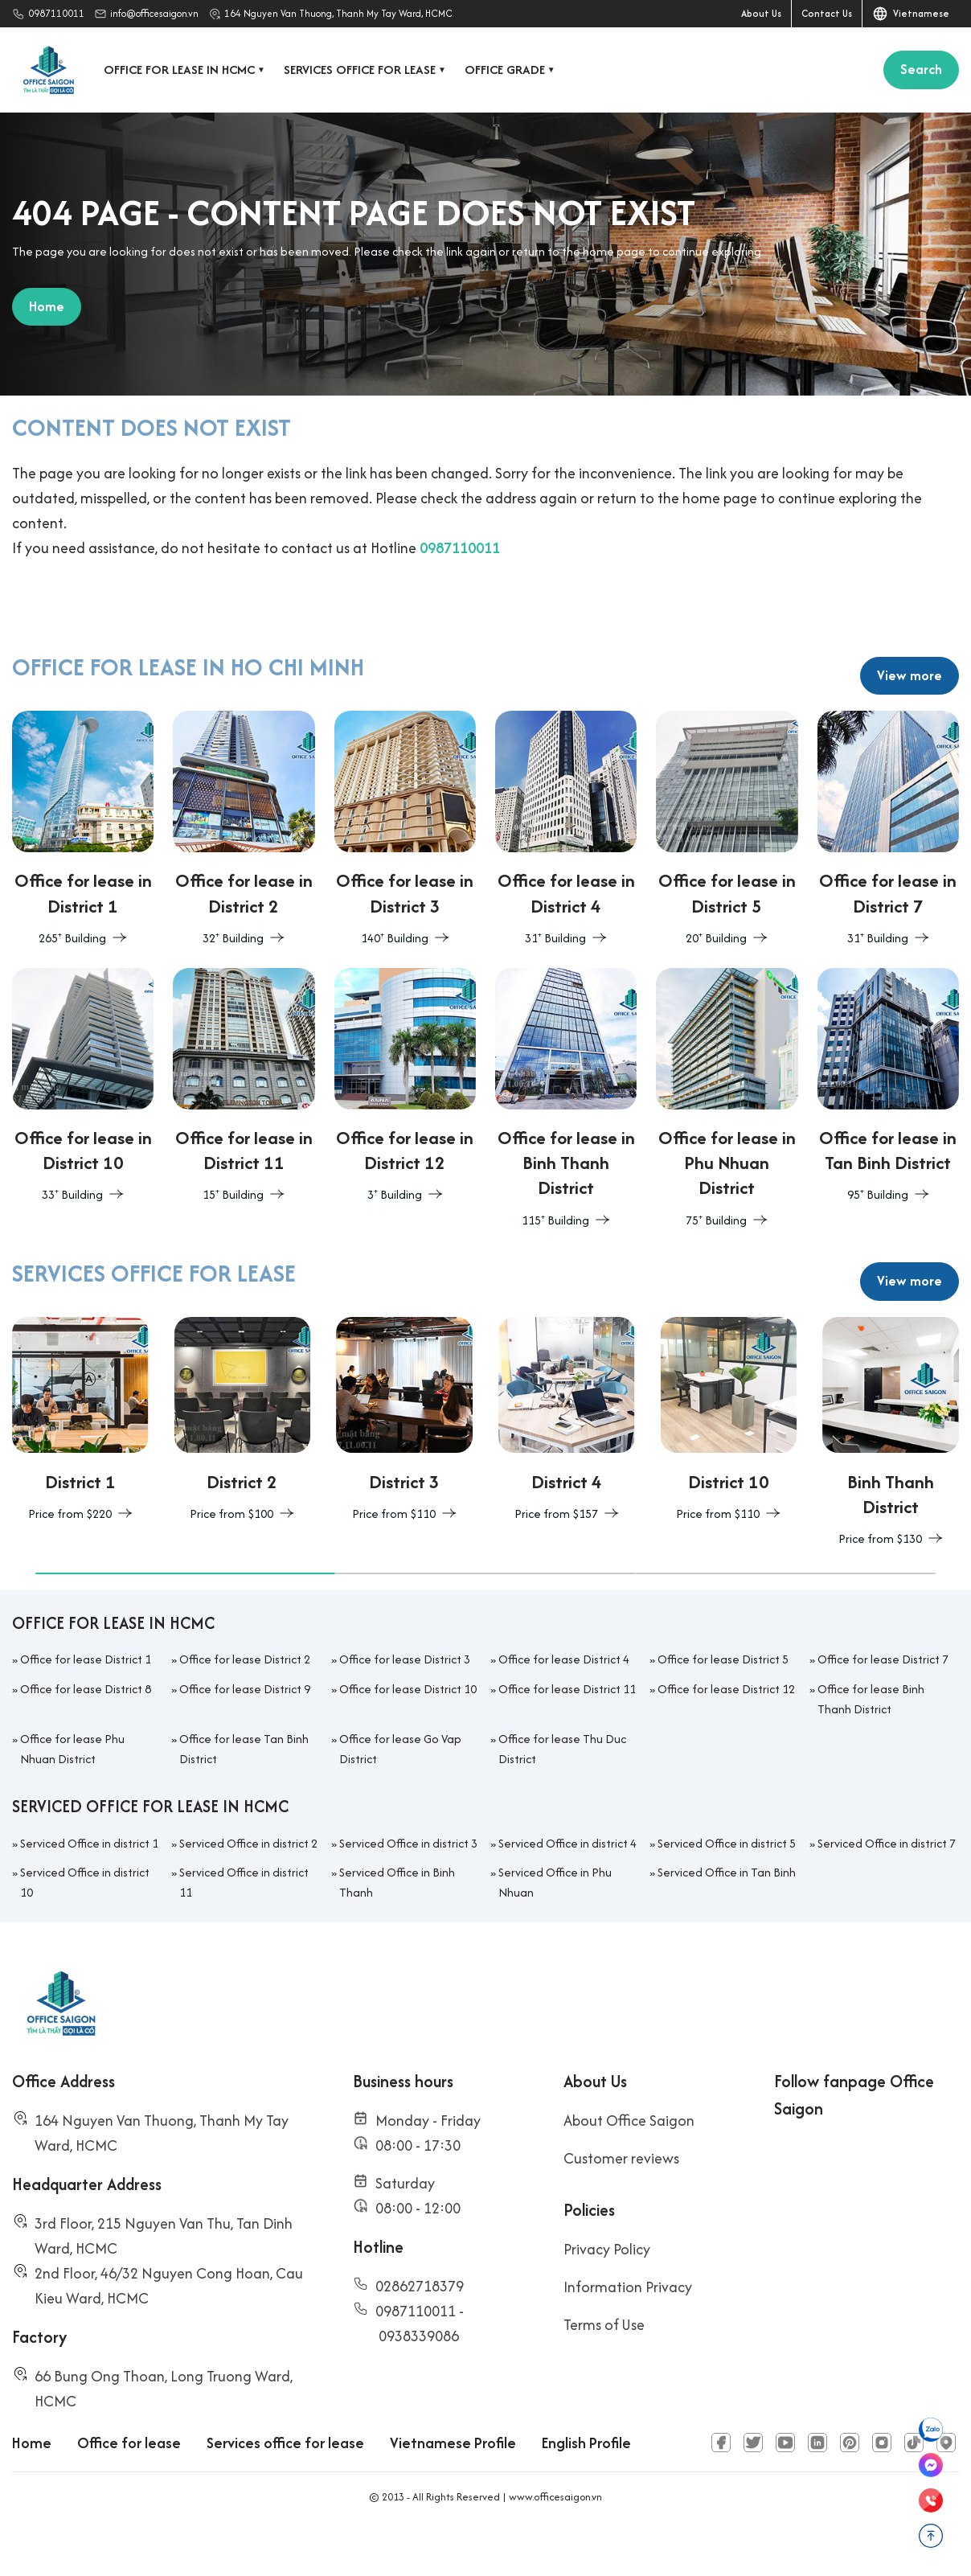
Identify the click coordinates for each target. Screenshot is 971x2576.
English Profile (586, 2485)
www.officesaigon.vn (555, 2538)
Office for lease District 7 (882, 1701)
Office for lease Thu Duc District (562, 1790)
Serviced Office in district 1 (89, 1885)
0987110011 (56, 13)
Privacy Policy (606, 2291)
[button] (185, 1616)
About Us (761, 13)
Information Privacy (627, 2329)
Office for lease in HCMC (186, 69)
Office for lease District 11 (567, 1730)
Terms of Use (604, 2366)
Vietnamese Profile (453, 2485)
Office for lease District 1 (85, 1701)
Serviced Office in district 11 (244, 1923)
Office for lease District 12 (726, 1730)
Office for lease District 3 (404, 1701)
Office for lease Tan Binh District (244, 1790)
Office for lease (129, 2485)
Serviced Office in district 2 (248, 1885)
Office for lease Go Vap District (400, 1790)
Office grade (511, 69)
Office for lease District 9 (244, 1730)
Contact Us (826, 13)
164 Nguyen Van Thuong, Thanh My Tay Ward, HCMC (338, 13)
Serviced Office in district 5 (727, 1885)
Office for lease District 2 (244, 1701)
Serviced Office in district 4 (567, 1885)
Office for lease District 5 (723, 1701)
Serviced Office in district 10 (85, 1923)
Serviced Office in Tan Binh (727, 1913)
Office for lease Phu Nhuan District (72, 1790)
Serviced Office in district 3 (408, 1885)
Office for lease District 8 (85, 1730)
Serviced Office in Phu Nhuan (555, 1923)
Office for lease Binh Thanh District (870, 1740)
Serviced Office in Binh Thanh (397, 1923)
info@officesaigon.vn (154, 13)
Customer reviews (621, 2200)
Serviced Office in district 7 (886, 1885)
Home (31, 2485)
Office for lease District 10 (408, 1730)
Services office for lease (366, 69)
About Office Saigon (628, 2162)
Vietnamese (910, 14)
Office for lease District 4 (563, 1701)
